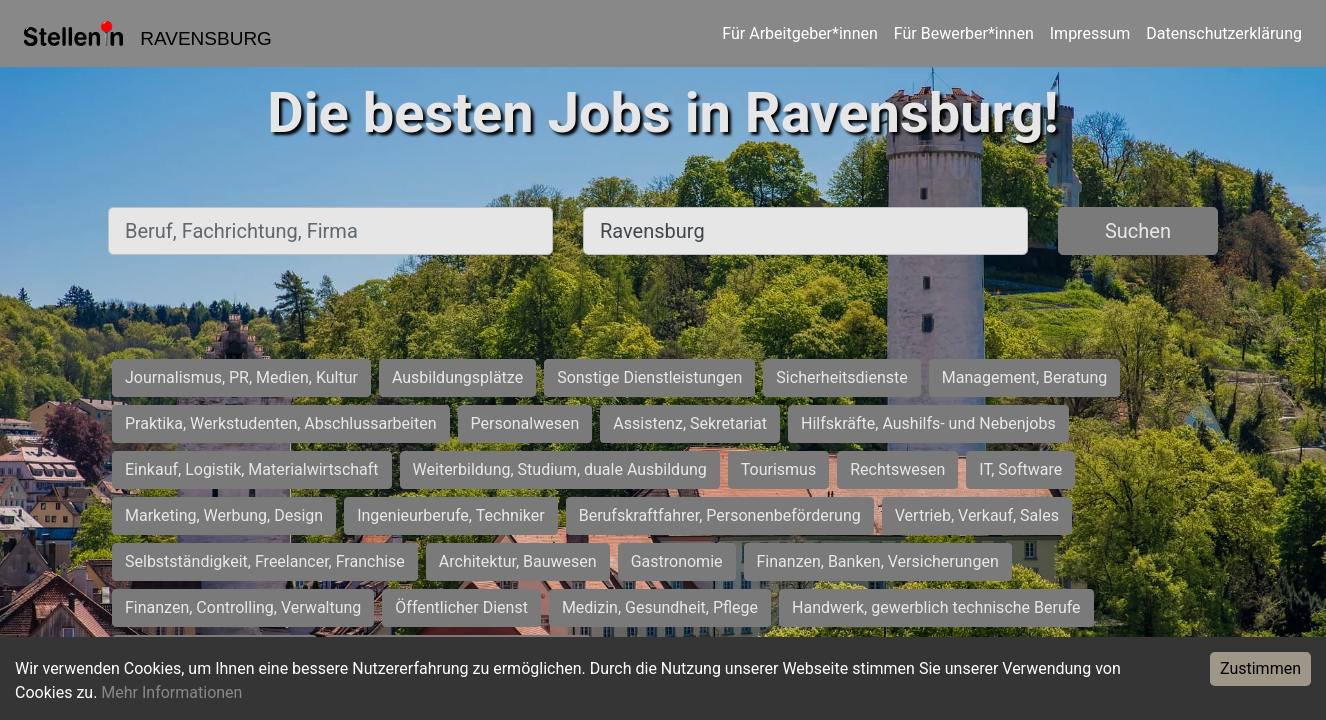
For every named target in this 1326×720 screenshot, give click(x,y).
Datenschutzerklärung (1224, 33)
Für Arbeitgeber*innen (799, 33)
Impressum (1090, 33)
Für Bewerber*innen (964, 33)
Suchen (1138, 231)
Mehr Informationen (171, 692)
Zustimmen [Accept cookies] (1260, 668)
